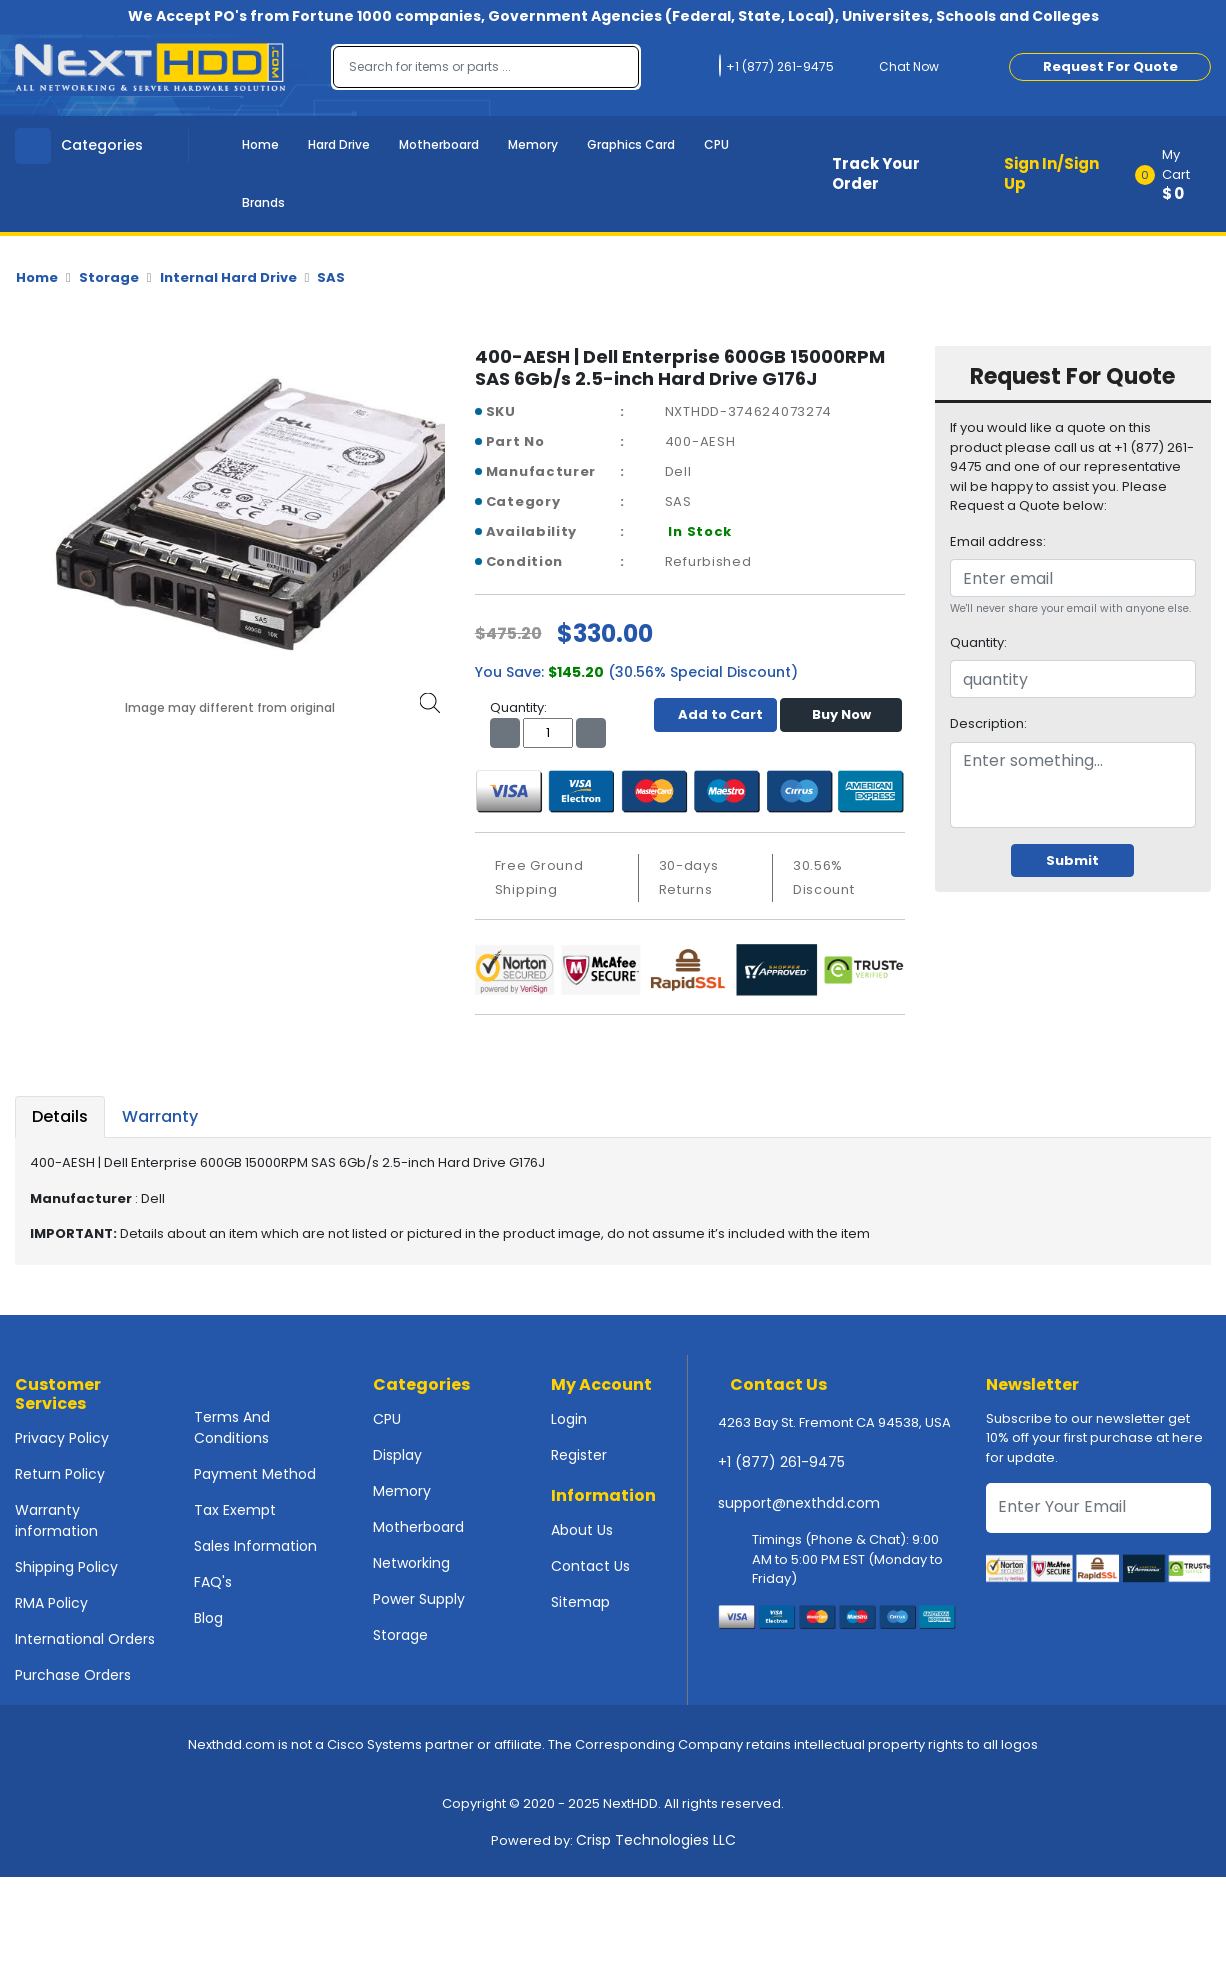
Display (397, 1455)
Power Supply (419, 1599)
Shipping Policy (66, 1567)
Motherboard (439, 144)
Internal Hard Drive (228, 277)
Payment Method (255, 1474)
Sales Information (255, 1546)
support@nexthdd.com (799, 1503)
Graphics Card (631, 144)
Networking (411, 1563)
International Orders (85, 1639)
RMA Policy (51, 1603)
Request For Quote (1110, 66)
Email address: (998, 541)
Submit (1072, 860)
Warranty (160, 1116)
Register (579, 1455)
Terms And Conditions (232, 1427)
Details (60, 1116)
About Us (582, 1530)
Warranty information (56, 1520)
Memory (533, 144)
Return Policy (60, 1474)
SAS (331, 277)
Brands (263, 202)
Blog (208, 1618)
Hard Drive (339, 144)
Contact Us (590, 1566)
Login (569, 1419)
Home (260, 144)
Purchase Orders (73, 1675)
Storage (109, 277)
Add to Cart (715, 714)
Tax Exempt (235, 1510)
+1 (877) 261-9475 (781, 1462)
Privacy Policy (62, 1438)
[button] (1179, 174)
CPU (716, 144)
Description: (988, 723)
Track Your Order (876, 174)
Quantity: (978, 642)
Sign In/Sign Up (1051, 174)
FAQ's (213, 1582)
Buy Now (841, 714)
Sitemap (580, 1602)
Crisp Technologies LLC (656, 1840)
